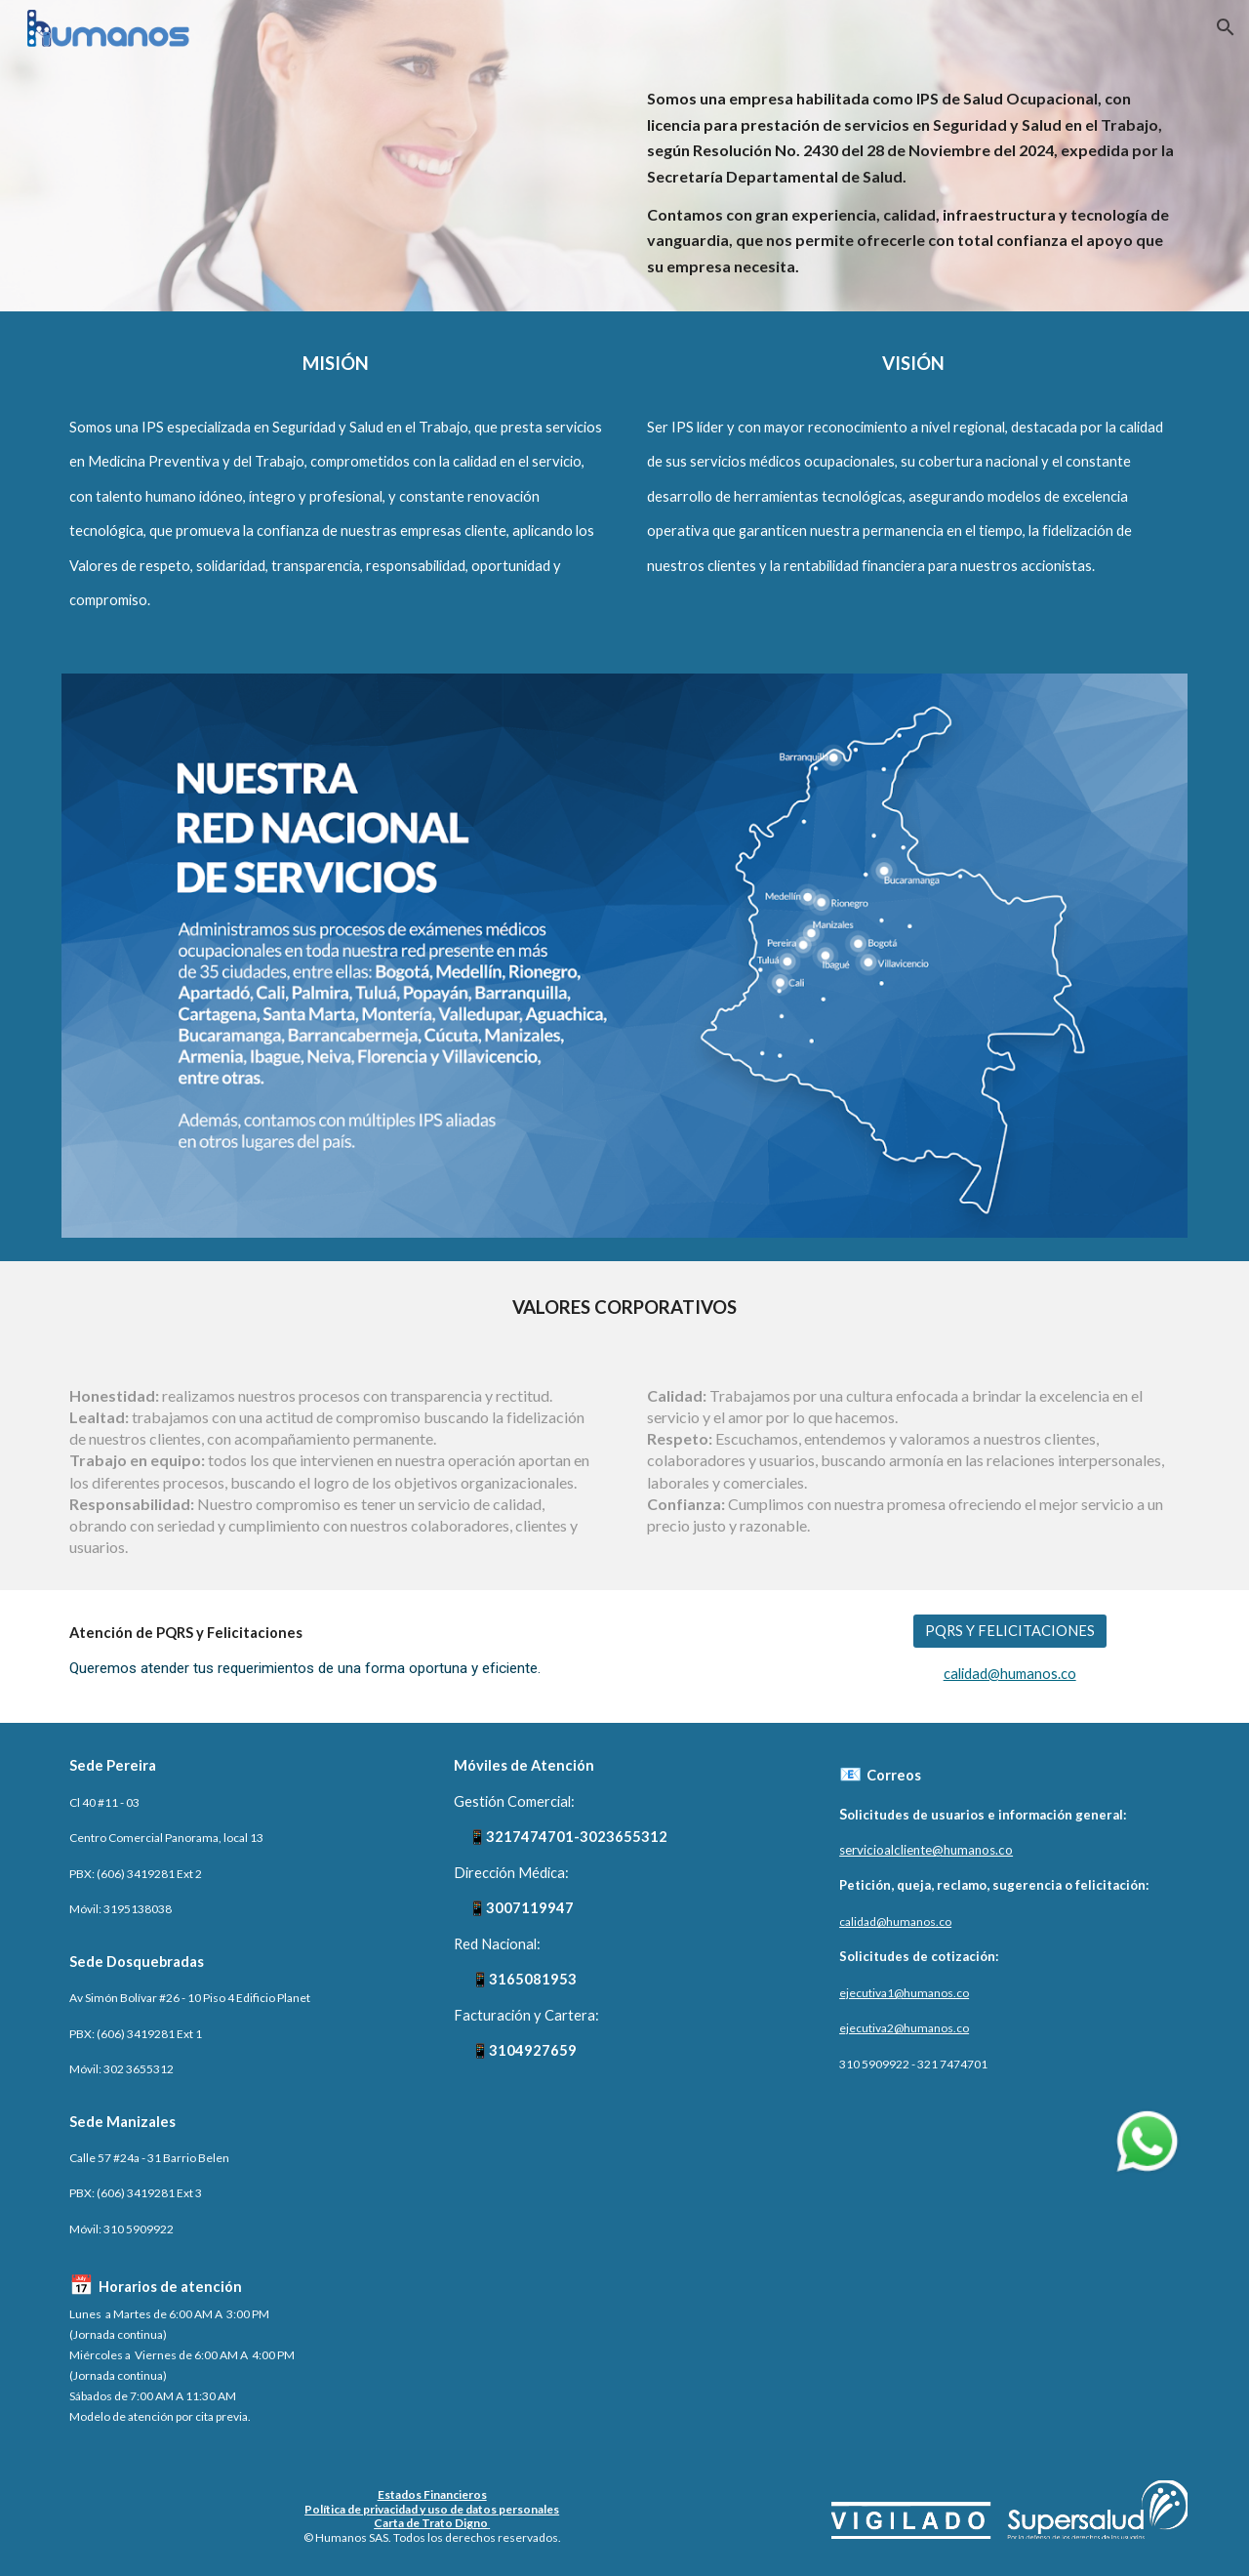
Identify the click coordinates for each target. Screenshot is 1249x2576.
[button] (1225, 27)
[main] (913, 183)
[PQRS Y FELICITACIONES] (1010, 1630)
